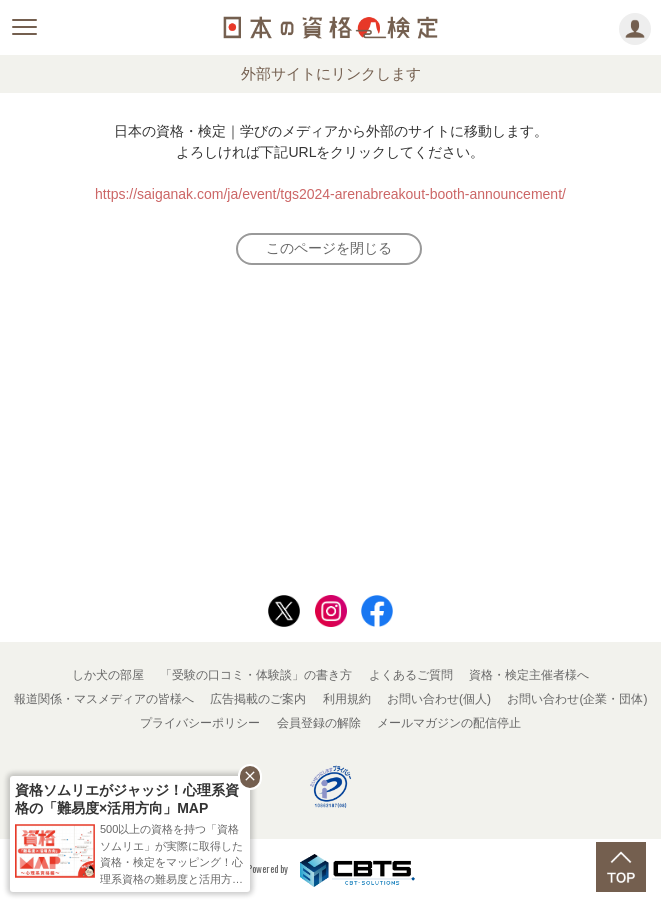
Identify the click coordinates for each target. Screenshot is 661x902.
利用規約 (347, 699)
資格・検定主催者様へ (529, 675)
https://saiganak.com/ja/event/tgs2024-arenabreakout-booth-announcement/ (330, 194)
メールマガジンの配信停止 (449, 723)
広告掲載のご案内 (258, 699)
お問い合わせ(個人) (439, 699)
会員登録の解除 (319, 723)
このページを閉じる (329, 248)
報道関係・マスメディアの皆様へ (104, 699)
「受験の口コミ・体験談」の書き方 (256, 675)
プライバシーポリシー (200, 723)
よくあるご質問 (411, 675)
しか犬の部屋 (108, 675)
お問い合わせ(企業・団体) (577, 699)
